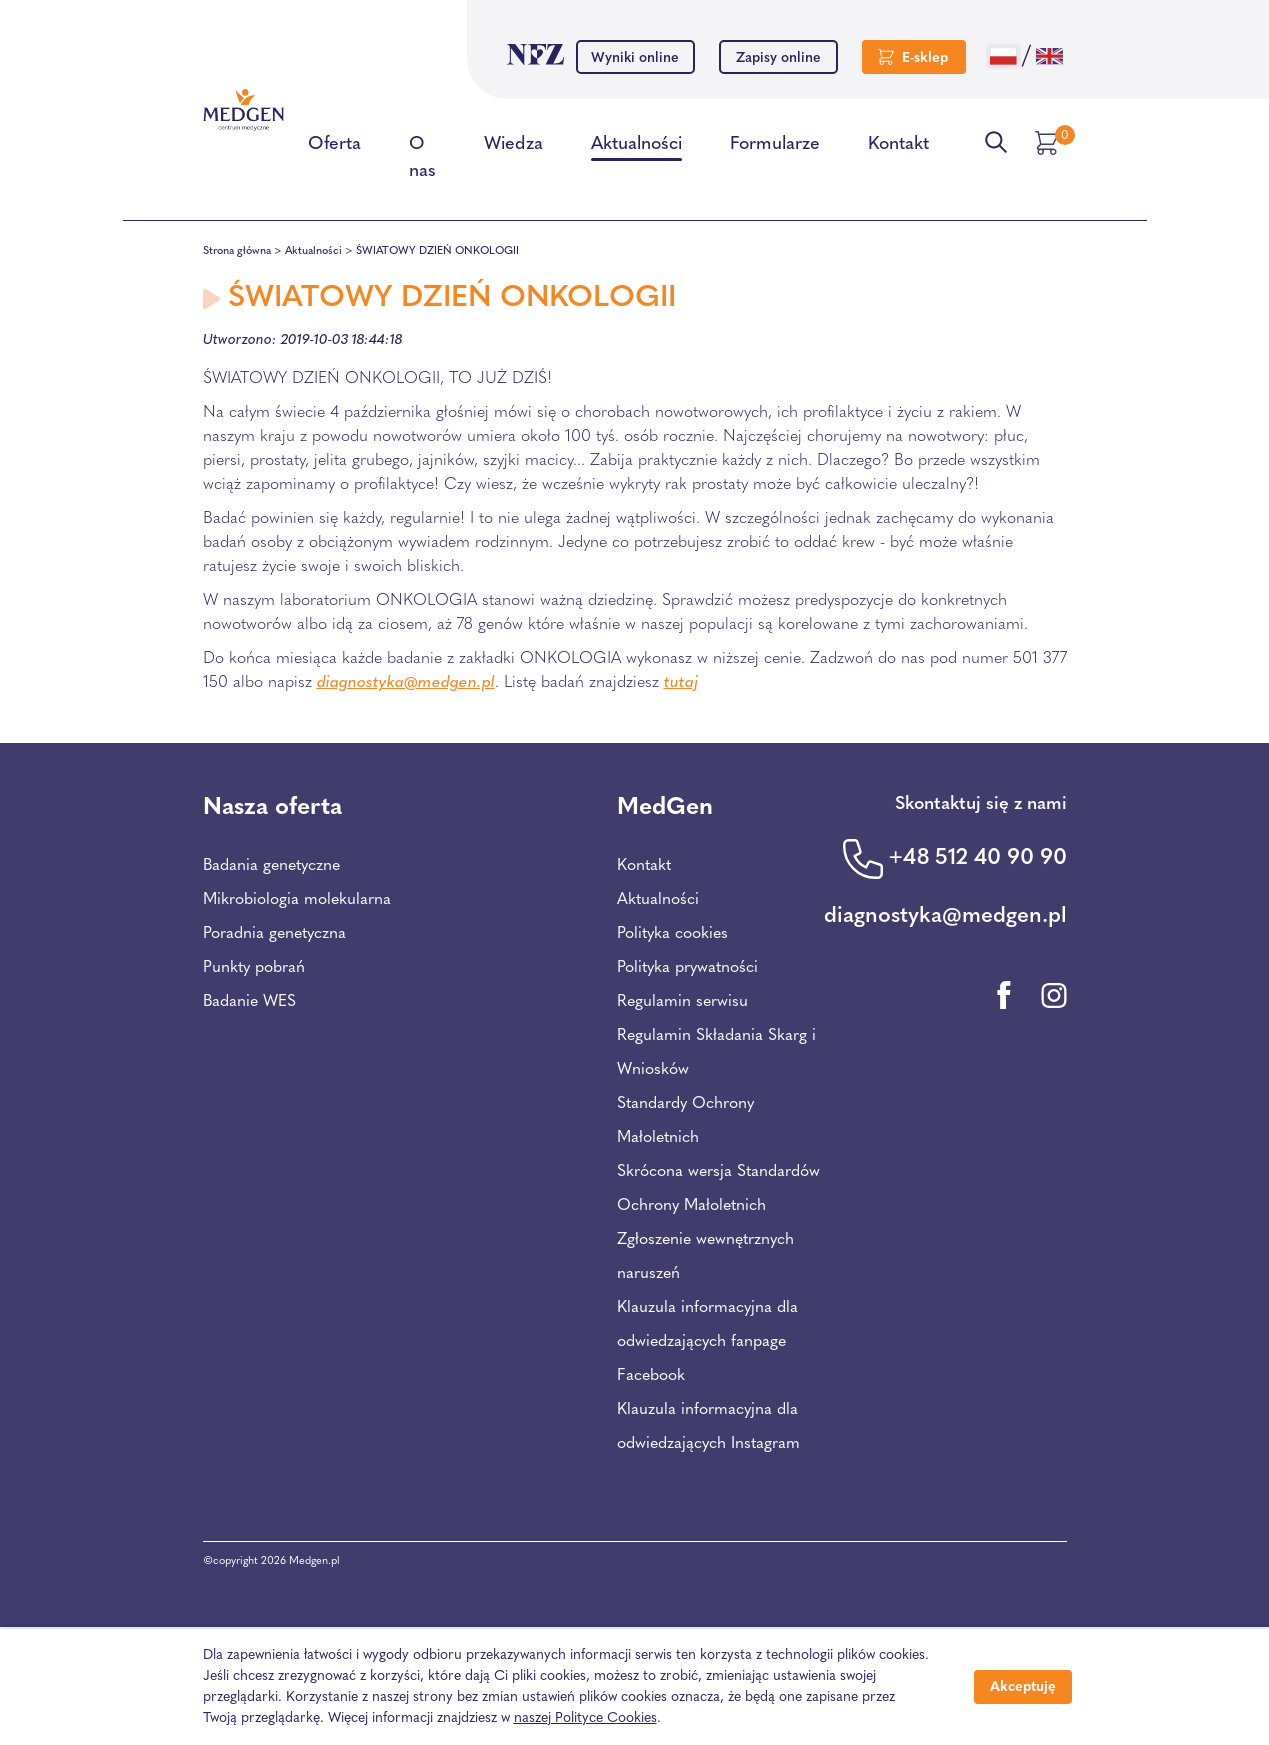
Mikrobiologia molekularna (297, 900)
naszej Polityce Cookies (585, 1718)
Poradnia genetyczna (274, 934)
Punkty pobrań (254, 968)
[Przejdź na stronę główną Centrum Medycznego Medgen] (243, 109)
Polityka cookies (672, 934)
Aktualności (636, 148)
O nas (422, 161)
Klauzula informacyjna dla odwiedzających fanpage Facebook (707, 1342)
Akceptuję (1023, 1687)
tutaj (681, 683)
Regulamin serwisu (682, 1002)
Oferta (334, 148)
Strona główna (237, 251)
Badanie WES (249, 1002)
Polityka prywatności (687, 968)
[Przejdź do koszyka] (1049, 143)
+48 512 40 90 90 (977, 858)
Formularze (775, 148)
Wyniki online (635, 58)
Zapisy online (778, 58)
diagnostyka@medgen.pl (406, 683)
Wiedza (513, 148)
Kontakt (898, 148)
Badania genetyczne (271, 866)
